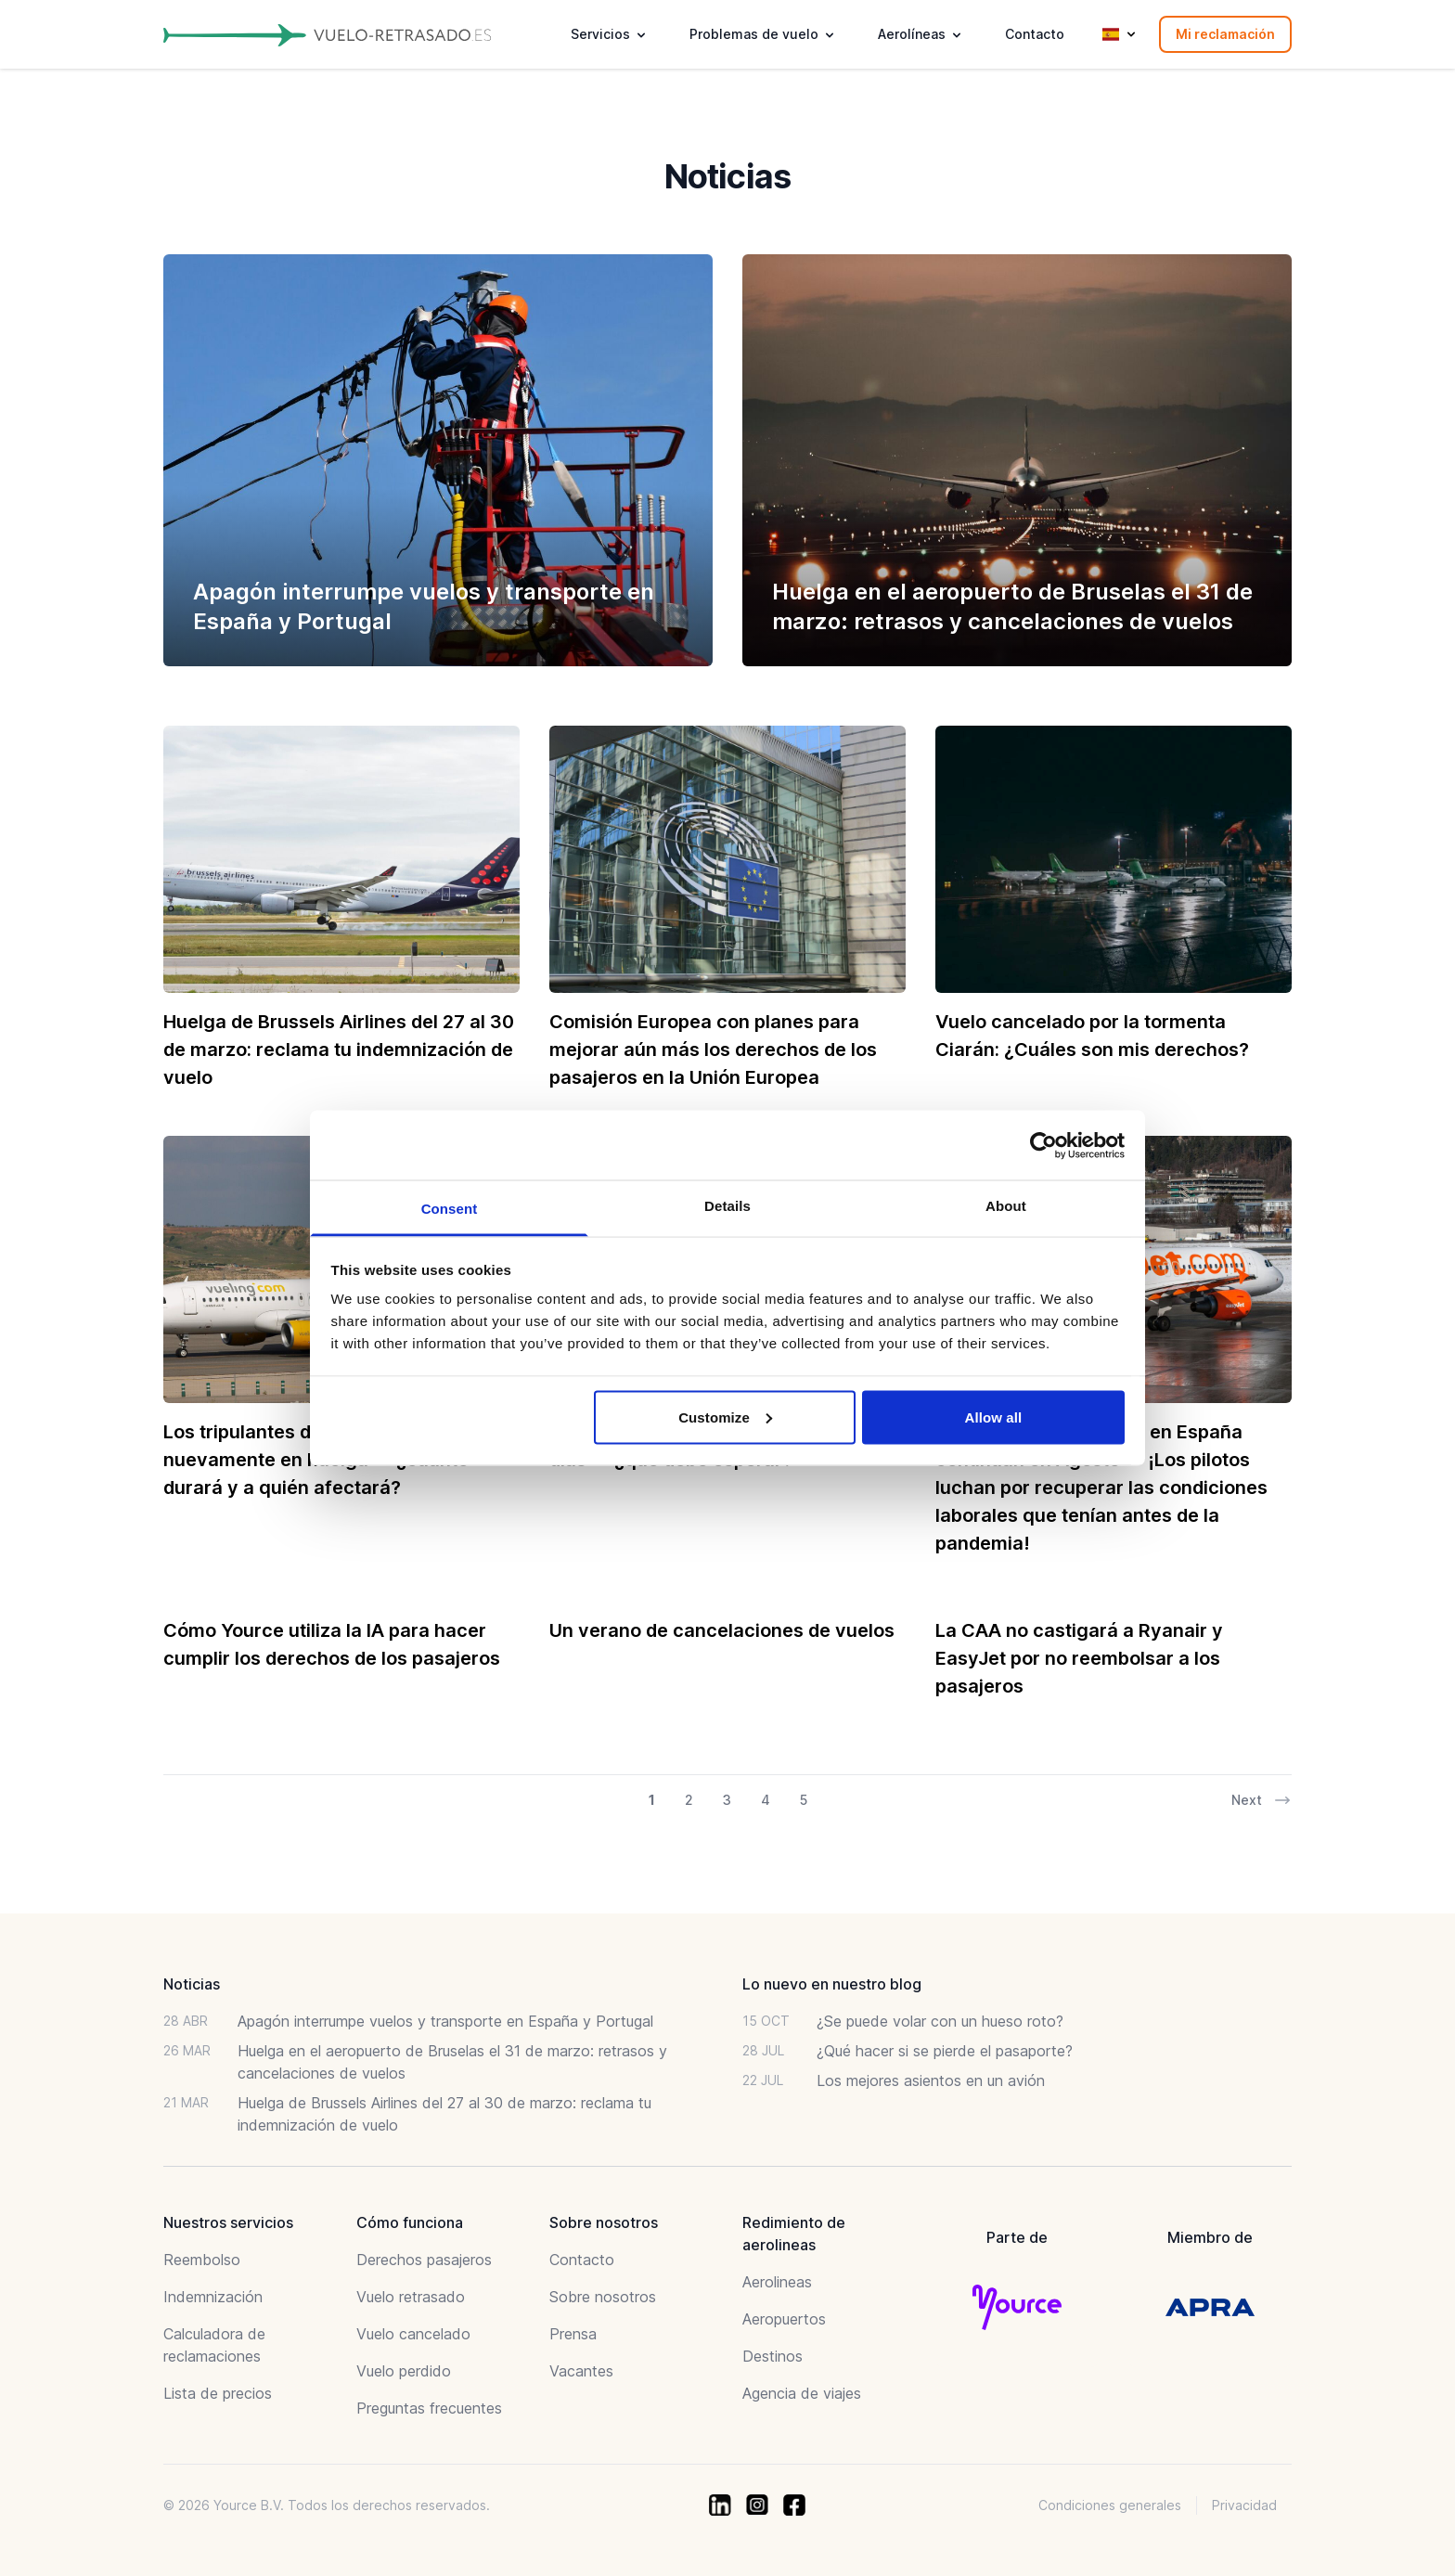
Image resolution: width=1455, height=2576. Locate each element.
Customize (725, 1416)
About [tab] (1005, 1206)
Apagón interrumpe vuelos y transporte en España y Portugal (445, 2021)
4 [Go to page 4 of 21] (765, 1800)
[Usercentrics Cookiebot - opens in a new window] (1043, 1145)
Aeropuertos (784, 2319)
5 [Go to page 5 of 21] (803, 1800)
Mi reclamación (1225, 34)
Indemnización (213, 2296)
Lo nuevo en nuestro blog (831, 1984)
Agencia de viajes (801, 2393)
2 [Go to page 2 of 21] (689, 1800)
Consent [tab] (449, 1209)
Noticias (191, 1984)
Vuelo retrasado (410, 2296)
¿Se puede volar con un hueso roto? (940, 2021)
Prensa (573, 2334)
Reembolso (201, 2259)
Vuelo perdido (403, 2371)
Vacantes (581, 2371)
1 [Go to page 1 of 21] (652, 1800)
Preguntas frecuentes (429, 2408)
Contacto (1034, 34)
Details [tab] (727, 1206)
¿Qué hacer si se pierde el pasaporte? (945, 2050)
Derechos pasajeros (424, 2259)
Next (1261, 1800)
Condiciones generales (1109, 2505)
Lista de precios (217, 2393)
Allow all (994, 1416)
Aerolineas (777, 2282)
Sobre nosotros (602, 2296)
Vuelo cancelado (413, 2334)
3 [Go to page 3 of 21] (727, 1800)
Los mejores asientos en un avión (931, 2080)
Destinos (772, 2356)
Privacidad (1244, 2505)
